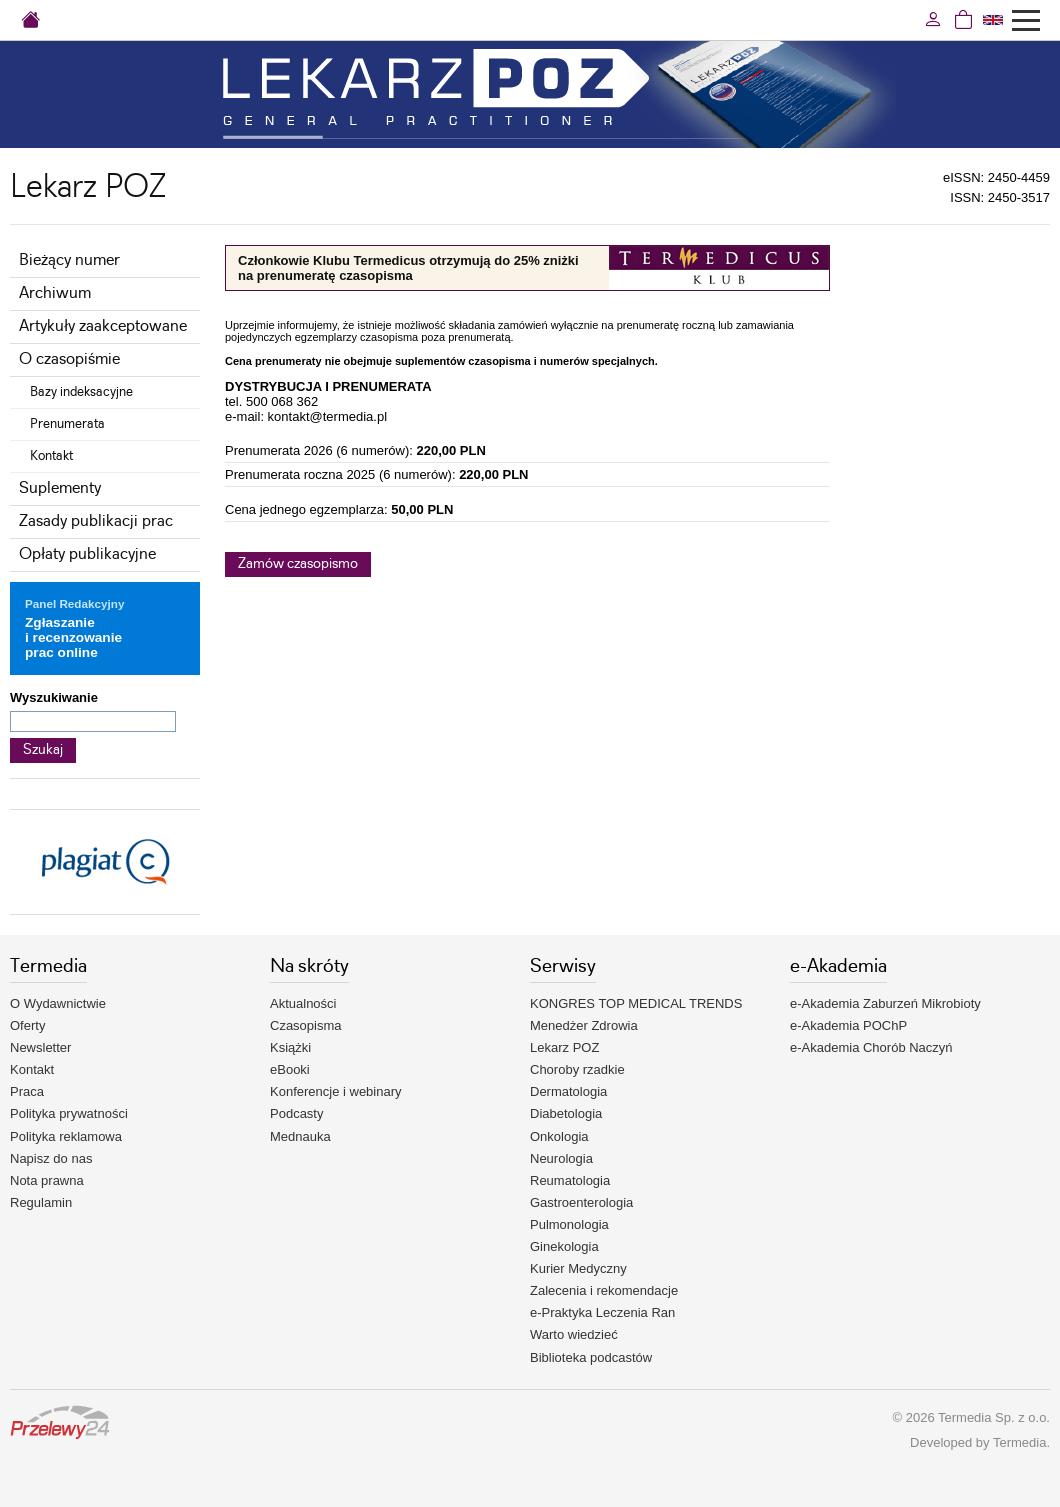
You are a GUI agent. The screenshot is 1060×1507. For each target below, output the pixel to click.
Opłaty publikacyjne (87, 554)
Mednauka (300, 1136)
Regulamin (41, 1202)
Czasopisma (306, 1025)
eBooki (290, 1069)
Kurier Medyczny (578, 1268)
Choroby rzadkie (577, 1069)
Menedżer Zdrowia (584, 1025)
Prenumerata (67, 424)
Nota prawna (47, 1180)
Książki (290, 1047)
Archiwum (55, 293)
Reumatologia (570, 1180)
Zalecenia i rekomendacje (604, 1290)
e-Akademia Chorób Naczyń (871, 1047)
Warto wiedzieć (574, 1334)
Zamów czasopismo (298, 564)
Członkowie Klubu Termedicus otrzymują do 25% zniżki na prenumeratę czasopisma (408, 268)
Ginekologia (564, 1246)
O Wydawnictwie (58, 1003)
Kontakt (51, 456)
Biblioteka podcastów (591, 1357)
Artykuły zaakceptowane (103, 326)
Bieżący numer (69, 260)
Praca (27, 1091)
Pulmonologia (569, 1224)
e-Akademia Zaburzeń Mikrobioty (885, 1003)
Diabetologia (566, 1113)
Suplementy (60, 488)
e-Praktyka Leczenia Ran (602, 1312)
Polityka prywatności (69, 1113)
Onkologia (559, 1136)
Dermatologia (568, 1091)
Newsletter (40, 1047)
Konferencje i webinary (336, 1091)
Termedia (1019, 1442)
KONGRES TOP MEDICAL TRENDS (636, 1003)
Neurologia (561, 1158)
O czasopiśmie (69, 359)
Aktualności (303, 1003)
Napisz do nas (51, 1158)
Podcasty (296, 1113)
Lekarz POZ (564, 1047)
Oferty (27, 1025)
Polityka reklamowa (66, 1136)
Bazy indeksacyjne (81, 392)
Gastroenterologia (581, 1202)
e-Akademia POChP (848, 1025)
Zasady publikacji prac (96, 521)
